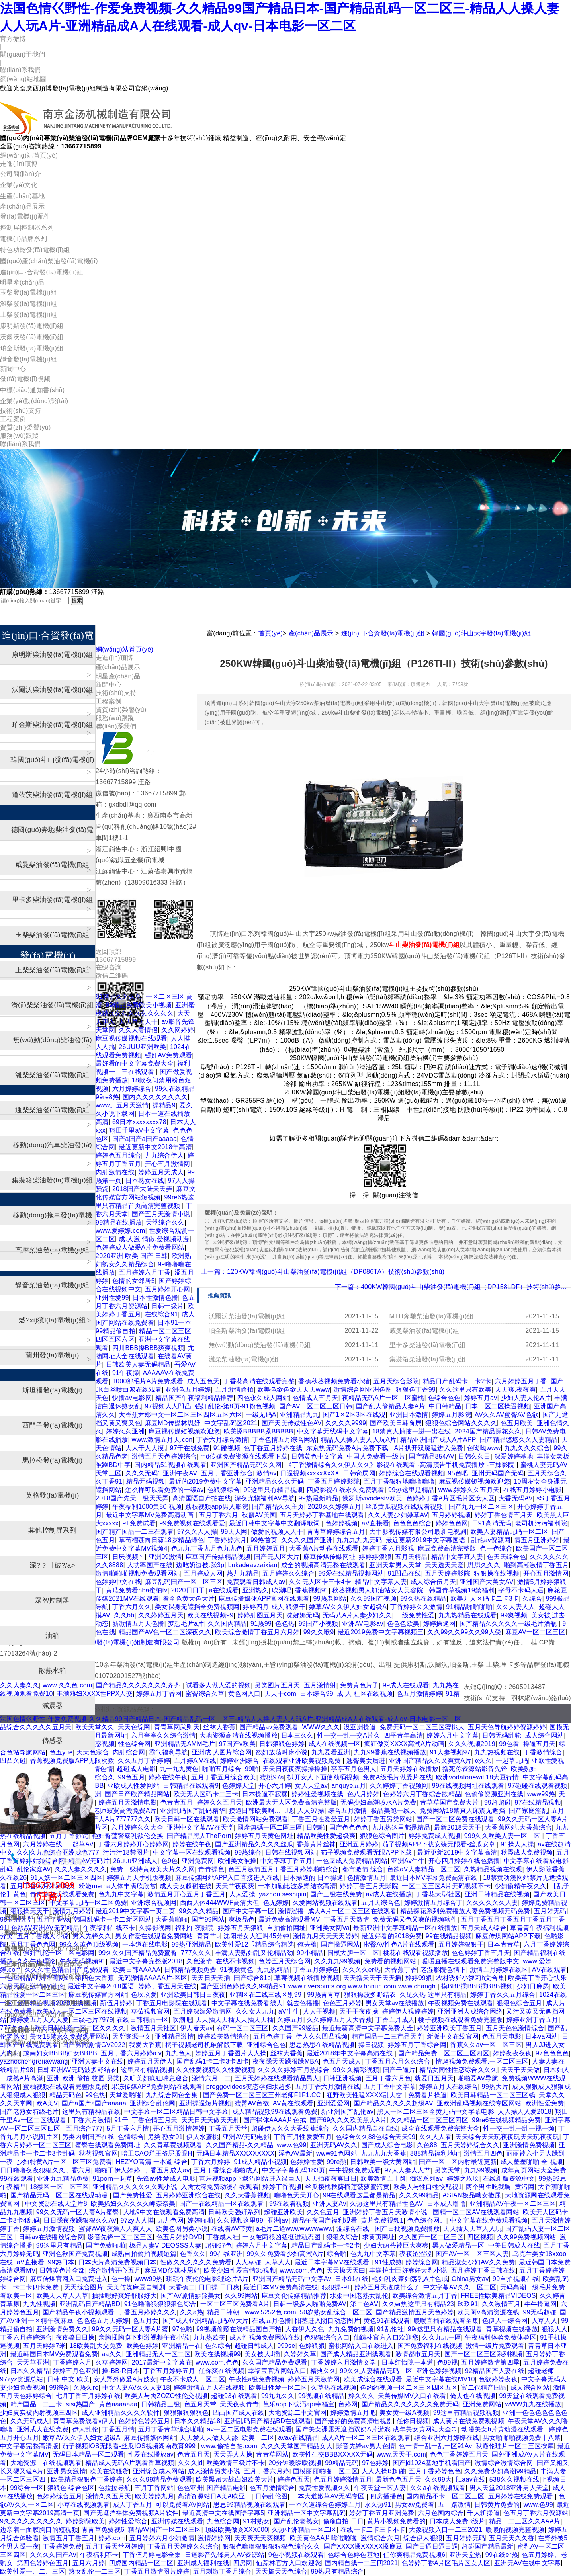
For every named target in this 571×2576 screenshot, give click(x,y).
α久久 (483, 1760)
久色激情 (199, 1961)
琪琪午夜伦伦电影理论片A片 (207, 2278)
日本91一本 (174, 1322)
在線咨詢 (108, 967)
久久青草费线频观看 (173, 2145)
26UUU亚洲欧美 (142, 1046)
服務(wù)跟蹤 (19, 435)
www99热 (541, 1794)
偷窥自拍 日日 (343, 2521)
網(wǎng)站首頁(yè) (29, 155)
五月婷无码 (550, 1911)
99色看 (509, 1743)
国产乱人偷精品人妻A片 (390, 1406)
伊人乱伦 (85, 2429)
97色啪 (182, 2329)
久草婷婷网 (112, 2362)
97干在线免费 (189, 1448)
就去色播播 (303, 2003)
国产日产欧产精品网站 (137, 1794)
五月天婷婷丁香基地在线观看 (322, 1515)
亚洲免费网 (198, 1860)
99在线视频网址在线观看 (468, 1785)
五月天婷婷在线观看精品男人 (277, 2078)
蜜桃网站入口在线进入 (361, 2345)
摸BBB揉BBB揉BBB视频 (477, 1986)
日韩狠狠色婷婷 (282, 1743)
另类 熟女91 (164, 2136)
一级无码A (261, 1414)
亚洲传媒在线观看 (177, 2521)
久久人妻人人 (515, 1606)
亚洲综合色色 (266, 2044)
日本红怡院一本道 (407, 2362)
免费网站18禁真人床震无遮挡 (462, 1810)
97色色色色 (552, 2053)
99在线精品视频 (449, 1936)
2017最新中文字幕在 (162, 2362)
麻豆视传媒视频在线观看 (131, 1038)
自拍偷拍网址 (286, 1927)
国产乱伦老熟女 (296, 2521)
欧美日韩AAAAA (136, 1969)
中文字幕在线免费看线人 (247, 2003)
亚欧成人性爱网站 (134, 1785)
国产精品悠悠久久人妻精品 (519, 1439)
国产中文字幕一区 (249, 1911)
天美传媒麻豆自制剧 (136, 2287)
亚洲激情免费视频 (529, 2145)
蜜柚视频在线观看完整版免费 (65, 2086)
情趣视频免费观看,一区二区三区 (482, 2061)
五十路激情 (454, 2504)
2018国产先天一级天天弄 (132, 1498)
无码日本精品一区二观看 (88, 2454)
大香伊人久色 (304, 2329)
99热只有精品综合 (337, 2571)
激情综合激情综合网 (504, 2462)
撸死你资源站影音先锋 (474, 1769)
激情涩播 (291, 1911)
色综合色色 (444, 1397)
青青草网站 (272, 2454)
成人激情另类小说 (214, 2471)
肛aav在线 (471, 2479)
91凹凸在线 (404, 1573)
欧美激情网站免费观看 (255, 1819)
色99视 (447, 2362)
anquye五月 (348, 1785)
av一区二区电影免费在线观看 (249, 2429)
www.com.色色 (301, 2270)
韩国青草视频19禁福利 (462, 1590)
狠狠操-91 (336, 2287)
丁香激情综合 (543, 1752)
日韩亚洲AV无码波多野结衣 (77, 2069)
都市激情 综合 (362, 1869)
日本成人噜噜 (446, 2203)
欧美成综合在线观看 (373, 2379)
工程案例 (13, 419)
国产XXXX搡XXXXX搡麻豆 (363, 2546)
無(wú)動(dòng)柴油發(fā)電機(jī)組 (260, 1345)
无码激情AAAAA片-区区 (153, 1977)
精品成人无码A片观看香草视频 (129, 2462)
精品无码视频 (145, 1481)
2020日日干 (188, 1590)
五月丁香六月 (218, 1515)
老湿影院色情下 (443, 1969)
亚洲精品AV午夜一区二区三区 (512, 2203)
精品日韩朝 (224, 2312)
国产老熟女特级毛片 (29, 2111)
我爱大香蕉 (145, 2044)
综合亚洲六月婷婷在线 (446, 2437)
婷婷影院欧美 (85, 2521)
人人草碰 (248, 2262)
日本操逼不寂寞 (264, 1794)
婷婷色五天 (294, 2479)
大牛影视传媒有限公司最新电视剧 (418, 1531)
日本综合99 (316, 1693)
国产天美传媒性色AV (292, 1423)
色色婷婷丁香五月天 (481, 1952)
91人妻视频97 (450, 1752)
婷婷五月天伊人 (150, 2061)
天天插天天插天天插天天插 (235, 2019)
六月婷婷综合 (131, 1088)
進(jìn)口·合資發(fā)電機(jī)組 (42, 272)
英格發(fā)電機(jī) (52, 1495)
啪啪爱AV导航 (478, 2078)
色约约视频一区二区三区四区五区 (409, 2387)
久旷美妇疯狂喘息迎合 (155, 2078)
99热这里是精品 (411, 1489)
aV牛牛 (288, 2011)
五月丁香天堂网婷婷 (114, 2546)
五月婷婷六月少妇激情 (161, 2538)
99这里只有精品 (59, 2245)
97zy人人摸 (137, 2220)
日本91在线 (351, 2278)
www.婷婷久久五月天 (469, 1489)
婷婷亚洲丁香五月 (532, 2019)
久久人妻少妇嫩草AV (398, 1515)
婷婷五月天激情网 (314, 2379)
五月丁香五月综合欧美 (223, 1777)
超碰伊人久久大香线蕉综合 (290, 2128)
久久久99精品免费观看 (159, 2479)
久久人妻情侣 (138, 1030)
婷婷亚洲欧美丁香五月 (449, 2028)
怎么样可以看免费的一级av (164, 1489)
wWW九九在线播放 (533, 2404)
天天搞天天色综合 (281, 2571)
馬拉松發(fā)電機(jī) (52, 1460)
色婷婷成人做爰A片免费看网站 (140, 1247)
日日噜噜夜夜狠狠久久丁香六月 (45, 2170)
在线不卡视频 (235, 1961)
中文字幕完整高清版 (29, 2446)
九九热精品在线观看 (467, 1615)
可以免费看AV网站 (182, 2504)
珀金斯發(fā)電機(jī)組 (31, 348)
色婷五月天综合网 (284, 1961)
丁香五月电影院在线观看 (172, 2003)
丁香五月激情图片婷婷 (156, 2571)
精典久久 (323, 2370)
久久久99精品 (419, 2195)
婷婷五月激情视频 (49, 2228)
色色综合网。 (426, 2220)
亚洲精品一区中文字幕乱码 (307, 2513)
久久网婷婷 (177, 1030)
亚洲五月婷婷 (359, 1844)
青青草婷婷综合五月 (336, 1531)
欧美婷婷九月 (154, 2496)
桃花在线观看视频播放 (415, 1952)
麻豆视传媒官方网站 (97, 1994)
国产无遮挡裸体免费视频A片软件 (130, 2513)
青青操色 (211, 1869)
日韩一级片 (167, 1306)
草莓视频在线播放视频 (306, 1977)
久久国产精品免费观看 (274, 2362)
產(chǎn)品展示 (22, 206)
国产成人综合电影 (387, 2145)
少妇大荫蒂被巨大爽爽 (396, 2245)
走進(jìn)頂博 (18, 163)
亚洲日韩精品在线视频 (497, 1894)
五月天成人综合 (483, 1927)
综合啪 (336, 2253)
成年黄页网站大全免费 (533, 2170)
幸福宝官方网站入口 (277, 2370)
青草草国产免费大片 (450, 1802)
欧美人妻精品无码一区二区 (509, 1531)
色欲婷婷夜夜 (498, 2379)
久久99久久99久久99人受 (464, 1632)
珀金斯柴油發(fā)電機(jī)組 (247, 1330)
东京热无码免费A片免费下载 (348, 1448)
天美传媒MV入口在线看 (412, 2395)
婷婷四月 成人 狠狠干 (274, 1606)
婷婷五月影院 (451, 1414)
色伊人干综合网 (505, 2320)
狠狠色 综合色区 (71, 2487)
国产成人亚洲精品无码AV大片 (205, 2320)
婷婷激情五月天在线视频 (209, 2387)
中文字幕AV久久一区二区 (460, 2287)
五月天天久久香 (511, 2538)
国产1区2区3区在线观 (354, 1414)
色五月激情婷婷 (419, 1693)
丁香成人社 (222, 2237)
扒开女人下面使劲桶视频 (323, 1777)
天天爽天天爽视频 (260, 2538)
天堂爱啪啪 (126, 2095)
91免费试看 (139, 1523)
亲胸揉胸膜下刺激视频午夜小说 (143, 2337)
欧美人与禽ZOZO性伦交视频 (165, 2395)
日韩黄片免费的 (497, 2504)
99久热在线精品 (423, 1598)
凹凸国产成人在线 (239, 2412)
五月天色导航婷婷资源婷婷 (507, 1727)
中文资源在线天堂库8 (56, 2203)
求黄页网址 (378, 2237)
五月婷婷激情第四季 (490, 2362)
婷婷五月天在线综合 (448, 2086)
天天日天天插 (210, 1977)
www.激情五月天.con (162, 1439)
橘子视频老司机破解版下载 (204, 2044)
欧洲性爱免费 (544, 2103)
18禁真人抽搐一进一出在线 (411, 1431)
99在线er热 (501, 2554)
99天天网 (234, 1531)
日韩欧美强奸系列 (234, 2212)
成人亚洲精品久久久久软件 (121, 2412)
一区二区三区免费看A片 (235, 2304)
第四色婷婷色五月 (43, 2563)
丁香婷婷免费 (62, 2546)
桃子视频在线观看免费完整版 (460, 2019)
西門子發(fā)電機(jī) (52, 1425)
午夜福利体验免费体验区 (500, 2337)
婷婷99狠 (418, 1977)
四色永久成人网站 (263, 1397)
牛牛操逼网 (540, 2304)
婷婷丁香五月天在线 (167, 1986)
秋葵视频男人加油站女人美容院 (378, 1590)
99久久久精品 (199, 1911)
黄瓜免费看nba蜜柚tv (137, 1590)
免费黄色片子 (359, 1685)
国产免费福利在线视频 (429, 2345)
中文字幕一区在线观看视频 (192, 1852)
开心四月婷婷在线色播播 (464, 1860)
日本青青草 (503, 1944)
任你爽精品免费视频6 (414, 2554)
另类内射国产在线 (88, 2136)
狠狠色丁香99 (416, 1389)
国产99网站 (208, 1919)
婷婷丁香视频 (281, 2186)
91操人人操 (517, 1844)
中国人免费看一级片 (376, 1456)
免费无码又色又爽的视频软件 (415, 1919)
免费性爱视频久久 (325, 2487)
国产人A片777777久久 (118, 1819)
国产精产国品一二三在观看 (135, 1531)
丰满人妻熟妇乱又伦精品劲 (254, 1952)
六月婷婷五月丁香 (521, 1381)
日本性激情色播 (155, 1297)
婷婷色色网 (452, 1523)
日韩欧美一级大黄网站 (382, 2161)
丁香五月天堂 (228, 2128)
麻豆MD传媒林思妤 (173, 1423)
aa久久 (112, 2354)
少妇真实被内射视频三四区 (39, 2412)
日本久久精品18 (197, 2421)
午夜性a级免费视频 (256, 2379)
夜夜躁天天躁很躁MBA (285, 2061)
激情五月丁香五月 (69, 2538)
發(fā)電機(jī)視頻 (25, 378)
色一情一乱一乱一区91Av (435, 2446)
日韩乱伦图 (271, 2496)
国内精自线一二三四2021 (361, 2563)
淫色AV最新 (295, 2153)
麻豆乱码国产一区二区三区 (184, 1581)
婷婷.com (112, 2538)
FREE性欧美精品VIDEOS (498, 2295)
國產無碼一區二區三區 (269, 1827)
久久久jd (190, 2462)
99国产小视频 (318, 1623)
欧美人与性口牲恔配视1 (427, 2186)
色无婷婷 (276, 1902)
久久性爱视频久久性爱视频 (215, 2069)
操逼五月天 (539, 1743)
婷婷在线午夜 (168, 1777)
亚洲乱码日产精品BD (89, 2304)
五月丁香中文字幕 (390, 2086)
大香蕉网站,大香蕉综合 (518, 1827)
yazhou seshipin (283, 1894)
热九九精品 (243, 1573)
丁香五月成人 (395, 2019)
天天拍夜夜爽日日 (331, 2178)
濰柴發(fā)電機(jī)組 (28, 303)
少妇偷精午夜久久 (521, 1886)
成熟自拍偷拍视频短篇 (143, 2253)
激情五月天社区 (153, 2028)
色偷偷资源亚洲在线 (494, 1794)
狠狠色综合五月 (519, 2003)
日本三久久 (297, 1735)
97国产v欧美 (237, 1743)
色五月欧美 (517, 1423)
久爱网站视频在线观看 (325, 1902)
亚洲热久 (255, 1590)
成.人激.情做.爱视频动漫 (154, 1239)
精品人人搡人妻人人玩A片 (359, 1439)
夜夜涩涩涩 (415, 2253)
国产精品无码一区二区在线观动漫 (60, 2195)
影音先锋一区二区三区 (120, 2237)
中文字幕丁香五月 (286, 1860)
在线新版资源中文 (509, 2178)
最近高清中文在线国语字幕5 (223, 2513)
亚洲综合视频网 (153, 1902)
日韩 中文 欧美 (68, 2379)
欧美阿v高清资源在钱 (488, 2312)
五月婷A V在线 (195, 1760)
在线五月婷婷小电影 (532, 1489)
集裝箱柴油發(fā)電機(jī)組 (427, 1359)
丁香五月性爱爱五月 (321, 1819)
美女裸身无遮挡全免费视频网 (197, 1606)
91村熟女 (256, 2521)
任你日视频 (413, 2421)
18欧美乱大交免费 (96, 2345)
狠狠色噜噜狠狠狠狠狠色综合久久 (271, 2546)
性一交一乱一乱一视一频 (519, 2128)
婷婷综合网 (421, 2262)
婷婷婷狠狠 (375, 1556)
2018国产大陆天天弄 (142, 1188)
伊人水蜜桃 (202, 2136)
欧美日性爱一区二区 (278, 2387)
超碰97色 (218, 2245)
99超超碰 (497, 1802)
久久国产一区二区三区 (431, 2237)
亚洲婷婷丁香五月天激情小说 (386, 2212)
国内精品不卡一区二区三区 (445, 2496)
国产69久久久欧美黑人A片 (348, 2120)
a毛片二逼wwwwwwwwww (294, 2228)
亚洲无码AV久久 (334, 2145)
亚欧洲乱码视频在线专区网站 (479, 2103)
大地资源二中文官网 (297, 2412)
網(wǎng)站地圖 (23, 79)
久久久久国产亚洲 (307, 1540)
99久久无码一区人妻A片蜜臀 (77, 2212)
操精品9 (164, 1105)
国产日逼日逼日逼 (432, 2546)
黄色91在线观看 (387, 2320)
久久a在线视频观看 (438, 2487)
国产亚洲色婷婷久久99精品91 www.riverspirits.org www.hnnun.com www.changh (319, 1986)
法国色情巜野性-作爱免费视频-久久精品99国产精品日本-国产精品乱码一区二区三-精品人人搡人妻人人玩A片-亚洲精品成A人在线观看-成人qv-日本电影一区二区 (230, 1718)
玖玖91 (468, 2304)
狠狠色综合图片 (382, 1835)
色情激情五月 (366, 1877)
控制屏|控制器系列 (27, 227)
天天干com (280, 1693)
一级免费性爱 (415, 1615)
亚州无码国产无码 (498, 1473)
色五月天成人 (342, 2061)
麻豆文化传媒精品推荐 (294, 2295)
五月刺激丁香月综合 (222, 2571)
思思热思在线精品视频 (321, 2044)
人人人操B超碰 (383, 2471)
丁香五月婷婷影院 (334, 1481)
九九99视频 (481, 2170)
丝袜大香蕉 (219, 1727)
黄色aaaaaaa (118, 2404)
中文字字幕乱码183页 (293, 2170)
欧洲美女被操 (237, 1860)
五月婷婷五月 (266, 1548)
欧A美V (47, 2103)
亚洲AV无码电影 (246, 2136)
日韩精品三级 (160, 2404)
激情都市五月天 (418, 2354)
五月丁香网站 (154, 2487)
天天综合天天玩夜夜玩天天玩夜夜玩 (507, 2136)
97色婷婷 (375, 2462)
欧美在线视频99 (210, 1615)
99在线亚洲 (226, 2253)
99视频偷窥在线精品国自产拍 (239, 2329)
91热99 (261, 1623)
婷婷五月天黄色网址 (264, 1835)
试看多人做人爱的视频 (218, 1685)
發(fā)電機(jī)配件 (25, 216)
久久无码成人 (29, 2421)
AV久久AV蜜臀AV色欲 (506, 1414)
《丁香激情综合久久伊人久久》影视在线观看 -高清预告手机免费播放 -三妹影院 (401, 1464)
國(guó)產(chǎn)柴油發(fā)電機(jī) (49, 261)
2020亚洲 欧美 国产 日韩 (132, 1255)
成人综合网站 (544, 1735)
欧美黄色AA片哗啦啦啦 (323, 2538)
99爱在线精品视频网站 (351, 1573)
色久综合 (218, 2345)
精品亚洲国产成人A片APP (438, 1439)
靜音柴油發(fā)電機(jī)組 (52, 1285)
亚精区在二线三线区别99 (266, 1994)
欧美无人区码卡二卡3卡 (484, 1598)
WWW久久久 (321, 1727)
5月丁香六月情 (128, 2128)
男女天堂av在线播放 (395, 2003)
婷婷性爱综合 (128, 2521)
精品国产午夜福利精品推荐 (194, 1397)
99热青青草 (323, 1994)
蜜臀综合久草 (205, 1693)
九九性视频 (39, 2304)
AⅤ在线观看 (549, 1969)
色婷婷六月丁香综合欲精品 (422, 1794)
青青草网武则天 (176, 1727)
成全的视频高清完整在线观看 (323, 1565)
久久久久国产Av (53, 2554)
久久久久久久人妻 (492, 1902)
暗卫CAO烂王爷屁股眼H (156, 2153)
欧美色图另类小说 (182, 2228)
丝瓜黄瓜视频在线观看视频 (405, 1506)
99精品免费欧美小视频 (139, 1005)
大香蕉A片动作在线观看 (323, 1548)
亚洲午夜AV (180, 1473)
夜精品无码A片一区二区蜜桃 (383, 1397)
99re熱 (336, 2161)
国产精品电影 (226, 2487)
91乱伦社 (390, 2329)
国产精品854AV (431, 1456)
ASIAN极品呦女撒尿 (471, 2195)
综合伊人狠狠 (422, 2538)
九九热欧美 (209, 2337)
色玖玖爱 (144, 1994)
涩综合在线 (353, 2228)
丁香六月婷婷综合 (26, 2337)
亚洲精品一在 (181, 2345)
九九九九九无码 (359, 1540)
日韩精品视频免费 (190, 1969)
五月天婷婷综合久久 (470, 2145)
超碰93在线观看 (234, 2395)
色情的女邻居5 (133, 1280)
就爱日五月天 (434, 2078)
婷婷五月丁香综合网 (417, 2044)
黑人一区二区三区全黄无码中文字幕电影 (435, 2111)
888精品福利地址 (435, 2153)
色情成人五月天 (315, 1397)
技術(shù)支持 (20, 410)
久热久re (86, 2387)
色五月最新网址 (104, 1735)
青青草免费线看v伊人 (84, 2421)
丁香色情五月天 (154, 2120)
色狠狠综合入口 (327, 2337)
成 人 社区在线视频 (365, 1693)
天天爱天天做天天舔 (209, 2437)
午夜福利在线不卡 (109, 1927)
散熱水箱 (52, 1670)
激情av (266, 1473)
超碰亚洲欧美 (283, 2212)
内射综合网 (129, 1752)
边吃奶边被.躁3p (200, 1565)
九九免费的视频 (350, 2329)
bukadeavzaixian (253, 1565)
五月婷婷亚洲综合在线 (188, 2195)
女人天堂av (311, 1785)
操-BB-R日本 (120, 2370)
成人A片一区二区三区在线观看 (352, 1911)
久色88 (427, 2145)
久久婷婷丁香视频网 (399, 1785)
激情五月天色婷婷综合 (164, 1456)
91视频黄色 (236, 1969)
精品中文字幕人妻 (457, 1556)
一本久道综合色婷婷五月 (325, 2504)
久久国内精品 (227, 1623)
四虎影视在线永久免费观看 (346, 1489)
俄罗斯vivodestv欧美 (372, 1498)
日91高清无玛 (492, 1523)
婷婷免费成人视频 (435, 1835)
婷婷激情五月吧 (353, 2412)
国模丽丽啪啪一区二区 (325, 2471)
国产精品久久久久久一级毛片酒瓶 (509, 1623)
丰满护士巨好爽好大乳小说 (408, 2270)
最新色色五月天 (398, 2479)
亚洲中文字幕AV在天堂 (200, 1827)
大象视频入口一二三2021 (445, 2529)
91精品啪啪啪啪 (469, 1606)
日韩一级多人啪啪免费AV (309, 2304)
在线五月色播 (271, 2320)
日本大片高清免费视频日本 (117, 2262)
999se (286, 2345)
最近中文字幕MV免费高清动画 (151, 1515)
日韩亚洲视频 (342, 2078)
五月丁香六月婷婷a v (131, 2053)
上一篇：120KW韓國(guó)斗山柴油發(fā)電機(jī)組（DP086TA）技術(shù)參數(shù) (322, 1271)
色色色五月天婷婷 (103, 2320)
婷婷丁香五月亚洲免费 (381, 2513)
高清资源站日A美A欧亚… (214, 2496)
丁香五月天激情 (346, 1919)
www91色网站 (336, 2153)
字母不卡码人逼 (521, 1590)
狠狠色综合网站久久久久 (461, 1423)
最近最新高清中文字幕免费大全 (367, 2028)
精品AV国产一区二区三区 (164, 2529)
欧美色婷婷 (142, 2345)
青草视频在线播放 (512, 2329)
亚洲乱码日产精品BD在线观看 (267, 2421)
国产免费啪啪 (105, 2245)
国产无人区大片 (276, 1556)
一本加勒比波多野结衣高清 (297, 1886)
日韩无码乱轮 (501, 1735)
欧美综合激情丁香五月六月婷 (257, 1632)
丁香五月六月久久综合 (398, 2061)
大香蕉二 (182, 2287)
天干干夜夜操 (358, 2011)
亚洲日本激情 (408, 1414)
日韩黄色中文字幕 (317, 1456)
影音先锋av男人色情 (365, 2446)
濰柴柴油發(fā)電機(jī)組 (244, 1359)
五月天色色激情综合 (515, 2028)
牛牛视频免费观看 (355, 2170)
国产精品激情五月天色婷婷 (415, 2312)
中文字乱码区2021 (231, 1423)
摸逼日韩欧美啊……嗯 (261, 1810)
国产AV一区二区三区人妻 (472, 2253)
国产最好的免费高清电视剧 (354, 2421)
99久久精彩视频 (356, 2069)
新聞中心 (13, 368)
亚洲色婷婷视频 (438, 2370)
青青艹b (208, 1936)
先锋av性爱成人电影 (166, 2178)
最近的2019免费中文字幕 (205, 1481)
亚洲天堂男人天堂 (395, 1565)
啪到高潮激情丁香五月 (536, 1565)
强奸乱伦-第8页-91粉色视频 (235, 1406)
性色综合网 (134, 1743)
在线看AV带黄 (231, 2228)
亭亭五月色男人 (353, 1769)
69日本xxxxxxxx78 (139, 1122)
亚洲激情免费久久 (62, 2329)
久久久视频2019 (471, 1743)
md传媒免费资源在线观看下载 (243, 1456)
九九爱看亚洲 (330, 1752)
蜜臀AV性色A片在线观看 (399, 1944)
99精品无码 (341, 2462)
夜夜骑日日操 (75, 2337)
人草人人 (278, 2262)
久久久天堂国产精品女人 (296, 2446)
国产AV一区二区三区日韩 (315, 1406)
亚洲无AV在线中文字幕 (527, 2563)
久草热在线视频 (333, 2387)
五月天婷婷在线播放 (409, 1769)
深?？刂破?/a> (52, 1565)
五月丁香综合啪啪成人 (226, 2170)
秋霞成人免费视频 (527, 1852)
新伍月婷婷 (116, 2003)
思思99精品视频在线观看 (249, 2504)
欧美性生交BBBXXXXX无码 (332, 2454)
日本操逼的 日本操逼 (313, 1877)
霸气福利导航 (168, 1752)
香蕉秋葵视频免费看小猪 (334, 1381)
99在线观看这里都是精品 (359, 2195)
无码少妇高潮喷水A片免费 (378, 1802)
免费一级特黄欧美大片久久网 (152, 1869)
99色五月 (131, 1777)
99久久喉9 (318, 1632)
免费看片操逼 (427, 2095)
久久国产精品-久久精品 (239, 2145)
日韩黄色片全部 (62, 2270)
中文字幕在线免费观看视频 (489, 2220)
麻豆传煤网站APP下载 (508, 1936)
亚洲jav (278, 2220)
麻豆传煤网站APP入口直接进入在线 (227, 1877)
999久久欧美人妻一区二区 (503, 1835)
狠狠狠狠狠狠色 (186, 2412)
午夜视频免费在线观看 (460, 2003)
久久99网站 (241, 2295)
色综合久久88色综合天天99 (375, 2136)
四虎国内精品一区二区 (141, 2563)
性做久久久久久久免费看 (196, 2262)
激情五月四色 (483, 2153)
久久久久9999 (345, 1423)
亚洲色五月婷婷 (188, 1389)
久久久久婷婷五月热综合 (293, 2069)
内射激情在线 (115, 1172)
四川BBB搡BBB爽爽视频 (148, 1347)
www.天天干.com (401, 2454)
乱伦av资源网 (490, 1540)
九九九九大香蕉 (383, 2153)
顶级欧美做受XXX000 (236, 2529)
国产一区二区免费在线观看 (455, 1819)
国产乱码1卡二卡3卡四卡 (212, 2061)
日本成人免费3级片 (457, 2521)
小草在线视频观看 (83, 2504)
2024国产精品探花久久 (488, 1431)
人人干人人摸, (145, 1448)
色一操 (121, 2278)
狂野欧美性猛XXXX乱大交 (366, 2095)
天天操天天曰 (346, 2270)
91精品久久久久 (119, 996)
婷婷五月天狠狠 (240, 1927)
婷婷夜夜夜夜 (512, 2053)
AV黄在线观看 (293, 2103)
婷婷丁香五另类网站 (383, 1819)
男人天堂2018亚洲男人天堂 (509, 2487)
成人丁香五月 (132, 2504)
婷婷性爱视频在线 (317, 1794)
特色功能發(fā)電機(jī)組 (35, 249)
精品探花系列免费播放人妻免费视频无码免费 (465, 1911)
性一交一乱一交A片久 (348, 1735)
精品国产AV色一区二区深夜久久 (165, 1632)
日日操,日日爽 (219, 2287)
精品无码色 (65, 2095)
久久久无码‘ (142, 1473)
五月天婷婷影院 (447, 1573)
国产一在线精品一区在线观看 (222, 2203)
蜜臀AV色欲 (252, 2103)
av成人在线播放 (389, 1894)
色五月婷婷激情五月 (343, 2479)
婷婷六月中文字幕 (452, 1735)
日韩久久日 (474, 1456)
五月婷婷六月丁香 (145, 1272)
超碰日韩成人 (254, 2345)
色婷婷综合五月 (59, 2496)
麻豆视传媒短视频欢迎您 (184, 1431)
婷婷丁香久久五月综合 (502, 1994)
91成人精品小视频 (260, 2161)
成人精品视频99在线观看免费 (274, 2111)
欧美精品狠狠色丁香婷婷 (87, 2479)
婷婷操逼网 (439, 1623)
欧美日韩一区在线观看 (186, 1819)
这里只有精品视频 (147, 2069)
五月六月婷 (88, 2563)
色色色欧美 (403, 1623)
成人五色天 (203, 1381)
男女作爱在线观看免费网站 (154, 1936)
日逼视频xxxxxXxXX (309, 1473)
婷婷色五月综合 (118, 1155)
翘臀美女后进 (365, 1760)
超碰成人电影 (136, 1769)
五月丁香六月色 (388, 2078)
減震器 (52, 1705)
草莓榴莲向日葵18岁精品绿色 (161, 1540)
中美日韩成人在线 (514, 2245)
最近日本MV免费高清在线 (280, 2287)
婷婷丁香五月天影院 (369, 1886)
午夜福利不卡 (99, 2554)
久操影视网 (155, 1927)
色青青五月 (176, 1802)
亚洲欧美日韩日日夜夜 (192, 1994)
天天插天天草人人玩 (472, 2228)
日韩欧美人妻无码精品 (138, 1364)
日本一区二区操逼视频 (497, 1406)
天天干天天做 (520, 2069)
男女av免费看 (414, 2504)
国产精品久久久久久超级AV (393, 2103)
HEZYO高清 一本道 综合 (152, 2161)
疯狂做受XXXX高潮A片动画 (404, 1743)
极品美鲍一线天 (393, 1810)
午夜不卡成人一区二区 (192, 2379)
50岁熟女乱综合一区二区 (336, 2312)
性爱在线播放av (151, 2454)
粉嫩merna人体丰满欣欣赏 (117, 1886)
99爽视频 (514, 1615)
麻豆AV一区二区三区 (535, 1632)
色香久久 (193, 2253)
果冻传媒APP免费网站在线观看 (157, 2086)
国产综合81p (252, 1977)
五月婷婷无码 (465, 2538)
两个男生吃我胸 (488, 2186)
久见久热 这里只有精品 (433, 1994)
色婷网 (348, 2404)
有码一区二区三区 (243, 2028)
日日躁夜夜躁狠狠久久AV (80, 2220)
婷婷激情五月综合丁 (433, 1902)
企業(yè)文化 (18, 185)
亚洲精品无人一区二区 (158, 2354)
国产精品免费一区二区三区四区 (443, 2053)
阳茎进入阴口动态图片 (327, 2320)
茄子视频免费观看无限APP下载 (367, 1852)
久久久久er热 (361, 1969)
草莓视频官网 (150, 2011)
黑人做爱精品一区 (458, 2245)
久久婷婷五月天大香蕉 (339, 2019)
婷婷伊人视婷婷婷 (408, 2011)
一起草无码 (512, 1760)
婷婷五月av (480, 1397)
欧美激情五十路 (383, 2178)
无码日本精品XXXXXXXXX (235, 2153)
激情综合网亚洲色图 (363, 1389)
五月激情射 (320, 1685)
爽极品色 (241, 1919)
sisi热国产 (80, 2404)
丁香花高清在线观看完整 (259, 1381)
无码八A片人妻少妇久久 (357, 1615)
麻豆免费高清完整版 (447, 1548)
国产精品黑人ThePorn (199, 1835)
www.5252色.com (270, 2312)
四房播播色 (386, 2496)
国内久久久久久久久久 (155, 1097)
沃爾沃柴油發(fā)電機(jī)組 (247, 1316)
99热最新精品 (318, 1498)
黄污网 (524, 2186)
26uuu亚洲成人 (135, 1860)
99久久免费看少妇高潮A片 (285, 2253)
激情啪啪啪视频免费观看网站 (138, 1573)
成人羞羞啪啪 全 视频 (532, 2161)
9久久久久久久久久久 (31, 2521)
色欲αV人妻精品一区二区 (423, 1869)
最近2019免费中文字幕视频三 (381, 1632)
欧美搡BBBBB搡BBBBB (258, 1431)
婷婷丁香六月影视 (388, 1548)
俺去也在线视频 (472, 2395)
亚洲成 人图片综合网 (222, 1752)
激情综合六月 (380, 2538)
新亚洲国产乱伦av (347, 2111)
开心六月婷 (274, 1785)
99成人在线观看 (406, 1685)
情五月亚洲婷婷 (536, 1540)
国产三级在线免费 (336, 1894)
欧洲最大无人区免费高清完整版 (291, 1802)
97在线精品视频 (538, 1802)
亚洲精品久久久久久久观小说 (135, 2186)
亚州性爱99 (112, 1297)
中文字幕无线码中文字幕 (333, 1431)
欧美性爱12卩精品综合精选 (254, 1944)
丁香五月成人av (167, 2170)
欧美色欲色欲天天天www (293, 1389)
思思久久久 (483, 1565)
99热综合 (248, 1852)
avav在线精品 (298, 2437)
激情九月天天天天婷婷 (325, 1936)
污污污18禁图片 (126, 1852)
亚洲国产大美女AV (487, 1581)
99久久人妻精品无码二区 (376, 2370)
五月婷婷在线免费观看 (521, 2496)
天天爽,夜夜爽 (515, 1389)
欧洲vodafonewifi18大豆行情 (477, 1777)
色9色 (169, 1860)
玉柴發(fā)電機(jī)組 (28, 292)
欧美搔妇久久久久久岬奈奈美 (133, 2203)
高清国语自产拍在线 (201, 1498)
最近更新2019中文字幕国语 (426, 1540)
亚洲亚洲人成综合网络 (470, 2011)
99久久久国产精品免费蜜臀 (137, 1952)
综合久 (104, 1777)
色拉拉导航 (114, 2487)
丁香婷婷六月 (227, 1540)
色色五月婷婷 (342, 2003)
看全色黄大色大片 (189, 1598)
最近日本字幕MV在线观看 (333, 2262)
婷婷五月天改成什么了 (386, 2287)
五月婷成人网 (203, 1573)
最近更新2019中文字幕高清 (457, 1852)
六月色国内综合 (440, 2513)
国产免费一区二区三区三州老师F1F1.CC (263, 2095)
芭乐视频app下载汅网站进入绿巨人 (250, 2178)
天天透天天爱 (444, 1565)
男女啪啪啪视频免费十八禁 (522, 2437)
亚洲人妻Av (329, 2203)
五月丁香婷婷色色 (435, 2471)
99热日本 (61, 2262)
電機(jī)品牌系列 (23, 238)
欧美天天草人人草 (62, 2295)
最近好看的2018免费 (392, 1936)
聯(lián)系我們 (20, 69)
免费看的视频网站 (391, 1961)
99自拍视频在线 (516, 2278)
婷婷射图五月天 (260, 1615)
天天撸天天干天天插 (372, 1977)
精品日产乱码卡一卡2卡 (457, 1381)
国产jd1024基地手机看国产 (432, 2462)
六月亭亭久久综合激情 (163, 1735)
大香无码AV (516, 1498)
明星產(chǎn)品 (22, 282)
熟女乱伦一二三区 (94, 2571)
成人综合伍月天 (433, 1581)
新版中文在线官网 (453, 2036)
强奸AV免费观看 (168, 1055)
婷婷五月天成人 (161, 1172)
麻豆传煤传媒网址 (329, 1556)
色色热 (285, 1623)
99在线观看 (16, 2178)
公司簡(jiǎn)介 (20, 173)
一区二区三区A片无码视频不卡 (446, 1886)
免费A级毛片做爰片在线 (397, 1777)
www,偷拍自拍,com (229, 2446)
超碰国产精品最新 (487, 2546)
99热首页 (263, 1540)
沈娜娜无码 (302, 1615)
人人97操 (310, 1810)
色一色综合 (496, 1548)
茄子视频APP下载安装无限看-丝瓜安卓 (439, 1844)
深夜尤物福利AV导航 (265, 1498)
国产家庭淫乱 (528, 1810)
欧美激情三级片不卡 (235, 2462)
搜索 (77, 600)
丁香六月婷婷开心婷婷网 (133, 1844)
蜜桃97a (272, 1777)
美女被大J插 (262, 2354)
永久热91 (377, 2504)
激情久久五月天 (108, 2496)
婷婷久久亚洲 (125, 1431)
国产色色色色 (348, 1827)
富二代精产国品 (483, 2387)
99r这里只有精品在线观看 (445, 2329)
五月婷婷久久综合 (288, 1573)
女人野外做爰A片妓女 (125, 2379)
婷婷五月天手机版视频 (139, 1877)
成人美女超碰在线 (186, 1886)
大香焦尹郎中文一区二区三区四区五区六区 (180, 1414)
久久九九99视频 (337, 1961)
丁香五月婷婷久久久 (147, 2312)
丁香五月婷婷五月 (169, 2370)
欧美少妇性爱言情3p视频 (240, 2270)
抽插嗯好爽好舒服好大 (124, 2295)
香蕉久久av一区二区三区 (486, 2044)
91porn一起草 (113, 2178)
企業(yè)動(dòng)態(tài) (34, 401)
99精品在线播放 (119, 1222)
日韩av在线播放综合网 (51, 2237)
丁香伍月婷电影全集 (152, 2554)
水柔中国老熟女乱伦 (359, 2295)
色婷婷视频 (341, 1523)
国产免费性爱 (132, 2195)
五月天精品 (411, 1556)
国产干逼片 (399, 2069)
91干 (121, 2120)
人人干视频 (319, 2011)
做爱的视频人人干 (277, 1531)
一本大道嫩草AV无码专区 (329, 2496)
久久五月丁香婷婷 (144, 1760)
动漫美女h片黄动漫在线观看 (503, 2429)
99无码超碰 (540, 2312)
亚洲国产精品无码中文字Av (292, 2278)
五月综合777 (84, 2128)
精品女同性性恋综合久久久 (458, 2069)
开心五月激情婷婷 (179, 2128)
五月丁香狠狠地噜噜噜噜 (399, 1481)
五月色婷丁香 (272, 2036)
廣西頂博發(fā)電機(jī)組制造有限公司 (125, 1642)
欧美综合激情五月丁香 (424, 2295)
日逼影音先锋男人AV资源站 (224, 2554)
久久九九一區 (441, 2337)
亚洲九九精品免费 (63, 2178)
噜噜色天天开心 (296, 2195)
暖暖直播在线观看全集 (446, 2320)
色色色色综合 (412, 1523)
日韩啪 (316, 1827)
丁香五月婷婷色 (315, 1969)
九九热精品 (273, 1969)
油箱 (52, 1635)
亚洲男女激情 (66, 2471)
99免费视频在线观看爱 (192, 1523)
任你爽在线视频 (221, 2370)
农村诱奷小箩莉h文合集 (470, 1977)
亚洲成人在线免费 (43, 2429)
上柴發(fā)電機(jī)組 (28, 314)
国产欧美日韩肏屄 (396, 1423)
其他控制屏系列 (52, 1530)
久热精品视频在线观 (493, 1869)
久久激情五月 (501, 2304)
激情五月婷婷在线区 (499, 1969)
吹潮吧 (281, 1590)
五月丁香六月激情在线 (327, 2086)
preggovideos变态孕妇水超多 (248, 2086)
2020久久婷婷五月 (335, 1506)
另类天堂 (447, 2170)
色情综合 (131, 2136)
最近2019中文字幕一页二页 (135, 1911)
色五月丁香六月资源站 (535, 2513)
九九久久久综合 (527, 1448)
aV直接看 (375, 1523)
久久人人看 (435, 2136)
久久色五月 (323, 2212)
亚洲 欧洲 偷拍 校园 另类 (83, 2078)
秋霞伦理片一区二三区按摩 (515, 2446)
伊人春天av (196, 2028)
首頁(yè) (270, 633)
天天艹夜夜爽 (234, 1886)
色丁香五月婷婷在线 (273, 1448)
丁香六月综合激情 (222, 1439)
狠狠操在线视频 (496, 1573)
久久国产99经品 (295, 2028)
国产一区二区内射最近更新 (458, 2161)
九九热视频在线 (497, 1752)
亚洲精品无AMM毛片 (184, 1743)
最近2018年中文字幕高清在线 (351, 2053)
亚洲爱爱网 (333, 2103)
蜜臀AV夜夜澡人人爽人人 (115, 2228)
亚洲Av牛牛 (407, 1860)
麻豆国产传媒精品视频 (218, 1556)
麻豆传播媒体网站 (150, 2437)
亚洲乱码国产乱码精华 (192, 1810)
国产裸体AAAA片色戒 (274, 2120)
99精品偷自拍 (115, 1331)
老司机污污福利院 (541, 1523)
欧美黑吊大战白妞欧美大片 (235, 2479)
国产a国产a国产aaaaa (144, 1138)
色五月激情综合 (272, 2487)
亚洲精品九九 (299, 1414)
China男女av (470, 2278)
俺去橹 (307, 1944)
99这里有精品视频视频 (466, 2412)
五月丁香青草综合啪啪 (170, 2429)
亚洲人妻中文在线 (98, 2061)
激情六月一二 (211, 2078)
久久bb (124, 1615)
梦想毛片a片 (186, 1623)
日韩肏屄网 (359, 1473)
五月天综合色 (380, 1902)
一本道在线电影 (145, 1944)
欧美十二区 (258, 2437)
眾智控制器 (52, 1600)
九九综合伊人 (164, 1155)
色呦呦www (484, 1448)
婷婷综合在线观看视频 (411, 1473)
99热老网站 (330, 1598)
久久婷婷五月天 (161, 1615)
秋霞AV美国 (259, 1515)
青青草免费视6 (103, 2529)
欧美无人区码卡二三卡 (206, 1794)
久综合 (532, 1598)
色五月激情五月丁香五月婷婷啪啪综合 (283, 1869)
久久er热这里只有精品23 (418, 2304)
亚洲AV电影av (362, 1623)
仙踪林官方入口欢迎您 (386, 2337)
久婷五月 (290, 2019)
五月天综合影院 (396, 1381)
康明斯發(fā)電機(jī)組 (31, 325)
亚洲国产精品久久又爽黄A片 (430, 1760)
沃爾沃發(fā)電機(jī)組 (31, 337)
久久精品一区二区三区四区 (429, 2120)
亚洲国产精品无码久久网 (246, 1464)
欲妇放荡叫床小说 (282, 1752)
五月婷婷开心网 (167, 1289)
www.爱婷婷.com (120, 1230)
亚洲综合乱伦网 (152, 2103)
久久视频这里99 (240, 2220)
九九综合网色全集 (172, 2095)
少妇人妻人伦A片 (526, 1397)
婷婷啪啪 (200, 2220)
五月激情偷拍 (234, 1389)
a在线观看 (224, 1590)
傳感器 (52, 1740)
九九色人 (178, 2053)
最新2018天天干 (457, 1827)
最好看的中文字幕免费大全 (135, 1063)
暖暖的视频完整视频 (515, 2529)
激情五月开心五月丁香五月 (186, 1894)
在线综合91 (161, 1314)
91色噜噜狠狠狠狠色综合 (160, 2304)
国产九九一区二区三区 (481, 1506)
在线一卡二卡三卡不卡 (372, 2529)
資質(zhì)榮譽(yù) (25, 427)
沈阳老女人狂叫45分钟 (256, 1936)
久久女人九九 (255, 2011)
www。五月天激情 (122, 1105)
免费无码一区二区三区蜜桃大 (422, 1727)
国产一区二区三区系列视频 (483, 2354)
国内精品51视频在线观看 (170, 1464)
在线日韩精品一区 (143, 2019)
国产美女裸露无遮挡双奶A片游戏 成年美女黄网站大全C (376, 2429)
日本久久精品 (29, 2370)
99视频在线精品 (321, 2395)
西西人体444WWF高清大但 (219, 1902)
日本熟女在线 (144, 1180)
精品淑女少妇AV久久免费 (478, 2262)
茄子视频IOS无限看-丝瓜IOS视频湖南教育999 (130, 2446)
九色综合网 (223, 2521)
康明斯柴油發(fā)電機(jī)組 (52, 654)
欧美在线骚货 (109, 2471)
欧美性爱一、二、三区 (32, 2571)
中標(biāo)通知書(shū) (32, 390)
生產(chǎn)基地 (22, 196)
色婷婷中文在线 (118, 1581)
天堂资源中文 (131, 2036)
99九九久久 (278, 2395)
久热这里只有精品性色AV (386, 2203)
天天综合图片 (83, 2287)
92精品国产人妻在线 (494, 2370)
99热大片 (495, 2086)
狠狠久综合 (342, 2237)
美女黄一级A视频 (404, 2412)
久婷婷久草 (300, 2354)
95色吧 (458, 1473)
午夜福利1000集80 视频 (147, 1506)
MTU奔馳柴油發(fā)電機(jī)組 (431, 1316)
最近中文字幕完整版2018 (146, 1961)
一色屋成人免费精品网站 (352, 1860)
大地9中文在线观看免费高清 (164, 2212)
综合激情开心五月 (115, 2270)
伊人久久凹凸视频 (322, 2036)
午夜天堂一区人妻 (380, 2487)
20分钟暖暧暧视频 (294, 2462)
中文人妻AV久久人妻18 (136, 2387)
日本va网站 (541, 2036)
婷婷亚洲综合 (239, 1760)
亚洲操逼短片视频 (205, 2103)
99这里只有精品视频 (273, 1489)
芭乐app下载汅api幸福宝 (299, 2404)
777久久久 (196, 1952)
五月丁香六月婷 (266, 2471)
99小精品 (310, 1952)
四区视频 (480, 2237)
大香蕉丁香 (400, 1969)
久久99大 (438, 2479)
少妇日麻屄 (533, 1986)
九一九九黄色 (179, 1769)
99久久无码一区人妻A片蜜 (130, 2329)
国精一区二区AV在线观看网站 (476, 2212)
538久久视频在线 (514, 2479)
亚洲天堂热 (465, 2554)
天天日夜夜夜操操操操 (294, 1769)
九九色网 (171, 2220)
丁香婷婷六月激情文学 (344, 2362)
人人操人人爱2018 (524, 2111)
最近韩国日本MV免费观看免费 (54, 2354)
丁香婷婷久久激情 (416, 1606)
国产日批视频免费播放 (407, 2228)
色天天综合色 (506, 1556)
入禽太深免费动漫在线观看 (220, 2186)
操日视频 (371, 2044)
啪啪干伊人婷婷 (117, 2170)
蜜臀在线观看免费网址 (107, 2145)
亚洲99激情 (165, 1556)
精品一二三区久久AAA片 (525, 2521)
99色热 (95, 2095)
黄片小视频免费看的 (396, 2521)
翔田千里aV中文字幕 (139, 1130)
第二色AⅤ (364, 2304)
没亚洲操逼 (360, 1727)
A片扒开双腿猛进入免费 (428, 1448)
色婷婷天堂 (238, 1785)
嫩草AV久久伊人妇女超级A (348, 1606)
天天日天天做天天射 (210, 2120)
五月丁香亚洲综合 (227, 1473)
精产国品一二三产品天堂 (387, 2036)
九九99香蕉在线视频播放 (390, 1752)
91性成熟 (388, 2262)
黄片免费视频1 (382, 2220)
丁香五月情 (118, 2429)
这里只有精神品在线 (91, 2111)
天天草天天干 (138, 1021)
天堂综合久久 (165, 1222)
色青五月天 (193, 2454)
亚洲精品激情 (174, 2036)
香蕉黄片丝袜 (316, 1844)
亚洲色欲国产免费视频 (75, 2253)
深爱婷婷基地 (513, 1456)
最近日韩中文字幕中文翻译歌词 (275, 1523)
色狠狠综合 (223, 1489)
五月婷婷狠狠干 (461, 1944)
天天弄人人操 (232, 2454)
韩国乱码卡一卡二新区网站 (113, 1919)
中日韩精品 (445, 1406)
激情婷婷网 (214, 2538)
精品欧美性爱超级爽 (326, 1835)
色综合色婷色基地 (354, 2554)
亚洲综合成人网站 (159, 2471)
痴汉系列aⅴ (426, 2178)
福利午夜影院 (194, 1927)
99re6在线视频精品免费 (506, 2120)
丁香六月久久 (131, 1606)
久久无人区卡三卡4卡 (320, 1581)
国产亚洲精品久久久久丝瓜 (254, 1844)
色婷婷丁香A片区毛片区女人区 (450, 1498)
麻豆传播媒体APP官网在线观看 (264, 1598)
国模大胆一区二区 (353, 1952)
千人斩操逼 (483, 2513)
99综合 (59, 2387)
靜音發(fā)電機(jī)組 (28, 359)
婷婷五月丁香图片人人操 (231, 2053)
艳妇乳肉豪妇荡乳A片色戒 (410, 2278)
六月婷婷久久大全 (137, 1827)
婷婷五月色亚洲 (75, 2370)
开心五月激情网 (167, 1163)
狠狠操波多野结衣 (370, 1994)
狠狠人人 (554, 2329)
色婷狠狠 (312, 2345)
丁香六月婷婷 (210, 2161)
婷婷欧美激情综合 (224, 2036)
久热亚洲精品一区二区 (304, 2529)
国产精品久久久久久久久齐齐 (139, 1685)
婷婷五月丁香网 (159, 1693)
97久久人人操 (197, 1531)
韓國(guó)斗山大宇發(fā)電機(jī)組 (481, 633)
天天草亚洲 (33, 2362)
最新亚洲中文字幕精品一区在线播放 (405, 1927)
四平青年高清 (403, 1735)
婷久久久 (361, 2395)
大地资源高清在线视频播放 (238, 1735)
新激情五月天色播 (138, 1623)
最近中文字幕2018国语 (101, 1986)
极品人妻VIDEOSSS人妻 (165, 2245)
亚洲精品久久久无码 (275, 1481)
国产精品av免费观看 (268, 1727)
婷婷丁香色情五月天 (504, 1515)
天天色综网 (134, 1727)
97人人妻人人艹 (408, 2170)
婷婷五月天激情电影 (127, 1802)
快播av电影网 (132, 1397)
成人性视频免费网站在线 (265, 2337)
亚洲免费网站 (482, 2404)
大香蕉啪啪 (171, 1919)
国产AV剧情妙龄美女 (190, 2295)
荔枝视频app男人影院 (216, 1506)
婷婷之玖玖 (463, 2178)
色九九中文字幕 (121, 1894)
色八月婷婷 (363, 1794)
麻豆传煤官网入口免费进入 (69, 2278)
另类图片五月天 (277, 1685)
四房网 (242, 2563)
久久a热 (191, 2312)
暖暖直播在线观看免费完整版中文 (470, 1961)
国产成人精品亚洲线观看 (356, 2354)
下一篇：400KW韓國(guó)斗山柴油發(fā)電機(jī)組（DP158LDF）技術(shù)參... (451, 1286)
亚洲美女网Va (330, 1927)
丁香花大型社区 (438, 1894)
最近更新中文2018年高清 (155, 1147)
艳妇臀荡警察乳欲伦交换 (128, 1835)
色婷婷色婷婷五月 (144, 2421)
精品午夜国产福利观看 (324, 2220)
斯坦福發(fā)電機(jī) (52, 1390)
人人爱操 (242, 1894)
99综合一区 (27, 2487)
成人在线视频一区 (335, 1743)
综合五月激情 (347, 1810)
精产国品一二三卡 (36, 2404)
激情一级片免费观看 (495, 2345)
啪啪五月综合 (221, 1769)
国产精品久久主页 (278, 1506)
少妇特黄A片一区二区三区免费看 (64, 2161)
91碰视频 (226, 1448)
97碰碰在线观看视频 (537, 1785)
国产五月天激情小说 (161, 1214)
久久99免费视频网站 (526, 2237)
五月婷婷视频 (451, 1515)
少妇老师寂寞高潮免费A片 (118, 1810)
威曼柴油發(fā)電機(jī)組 (424, 1330)
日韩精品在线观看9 (191, 1785)
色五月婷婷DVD (179, 2237)
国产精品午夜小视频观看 (78, 2312)
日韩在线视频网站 (291, 1852)
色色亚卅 (190, 2487)
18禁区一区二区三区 (59, 2186)
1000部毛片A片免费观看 (147, 1381)
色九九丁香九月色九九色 (207, 1548)
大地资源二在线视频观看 (46, 2462)
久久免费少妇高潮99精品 (500, 2471)
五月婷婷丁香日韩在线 (483, 2270)
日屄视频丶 (128, 1556)
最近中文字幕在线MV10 (440, 2379)
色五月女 (145, 2320)
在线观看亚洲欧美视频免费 (303, 1760)
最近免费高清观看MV (289, 1919)
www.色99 (291, 2145)
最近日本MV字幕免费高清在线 (434, 1877)
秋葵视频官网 (98, 2153)
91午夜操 (125, 1372)
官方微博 (13, 38)
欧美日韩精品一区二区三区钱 (493, 2095)
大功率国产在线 (149, 1565)
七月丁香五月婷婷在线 (88, 2395)
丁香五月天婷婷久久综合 (183, 2546)
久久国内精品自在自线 (365, 2128)
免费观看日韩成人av (256, 1581)
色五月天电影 (501, 2036)
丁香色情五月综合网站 (284, 1439)
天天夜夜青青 (239, 2404)
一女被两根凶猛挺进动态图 (282, 2237)
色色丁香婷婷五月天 (459, 2454)
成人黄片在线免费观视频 (469, 2421)
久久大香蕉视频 (247, 2195)
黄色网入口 (244, 1693)
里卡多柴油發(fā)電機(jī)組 (427, 1345)
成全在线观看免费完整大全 (440, 2128)
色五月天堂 (200, 2404)
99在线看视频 (289, 2203)
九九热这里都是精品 (401, 1827)
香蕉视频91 (312, 1590)
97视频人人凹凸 (168, 1406)
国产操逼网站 (340, 1944)
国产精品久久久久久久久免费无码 (410, 2404)
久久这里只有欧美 (465, 1389)
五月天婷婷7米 (44, 2345)
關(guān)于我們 (22, 54)
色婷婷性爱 (306, 2161)
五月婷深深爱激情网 (203, 2011)
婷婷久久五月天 (219, 1802)
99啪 (252, 1769)
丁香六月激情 (91, 2120)
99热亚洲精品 (191, 1944)
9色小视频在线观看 (296, 2554)
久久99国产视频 (373, 1598)
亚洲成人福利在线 (203, 2563)
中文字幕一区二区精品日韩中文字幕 (176, 2111)
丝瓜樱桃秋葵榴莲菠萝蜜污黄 (347, 2186)
